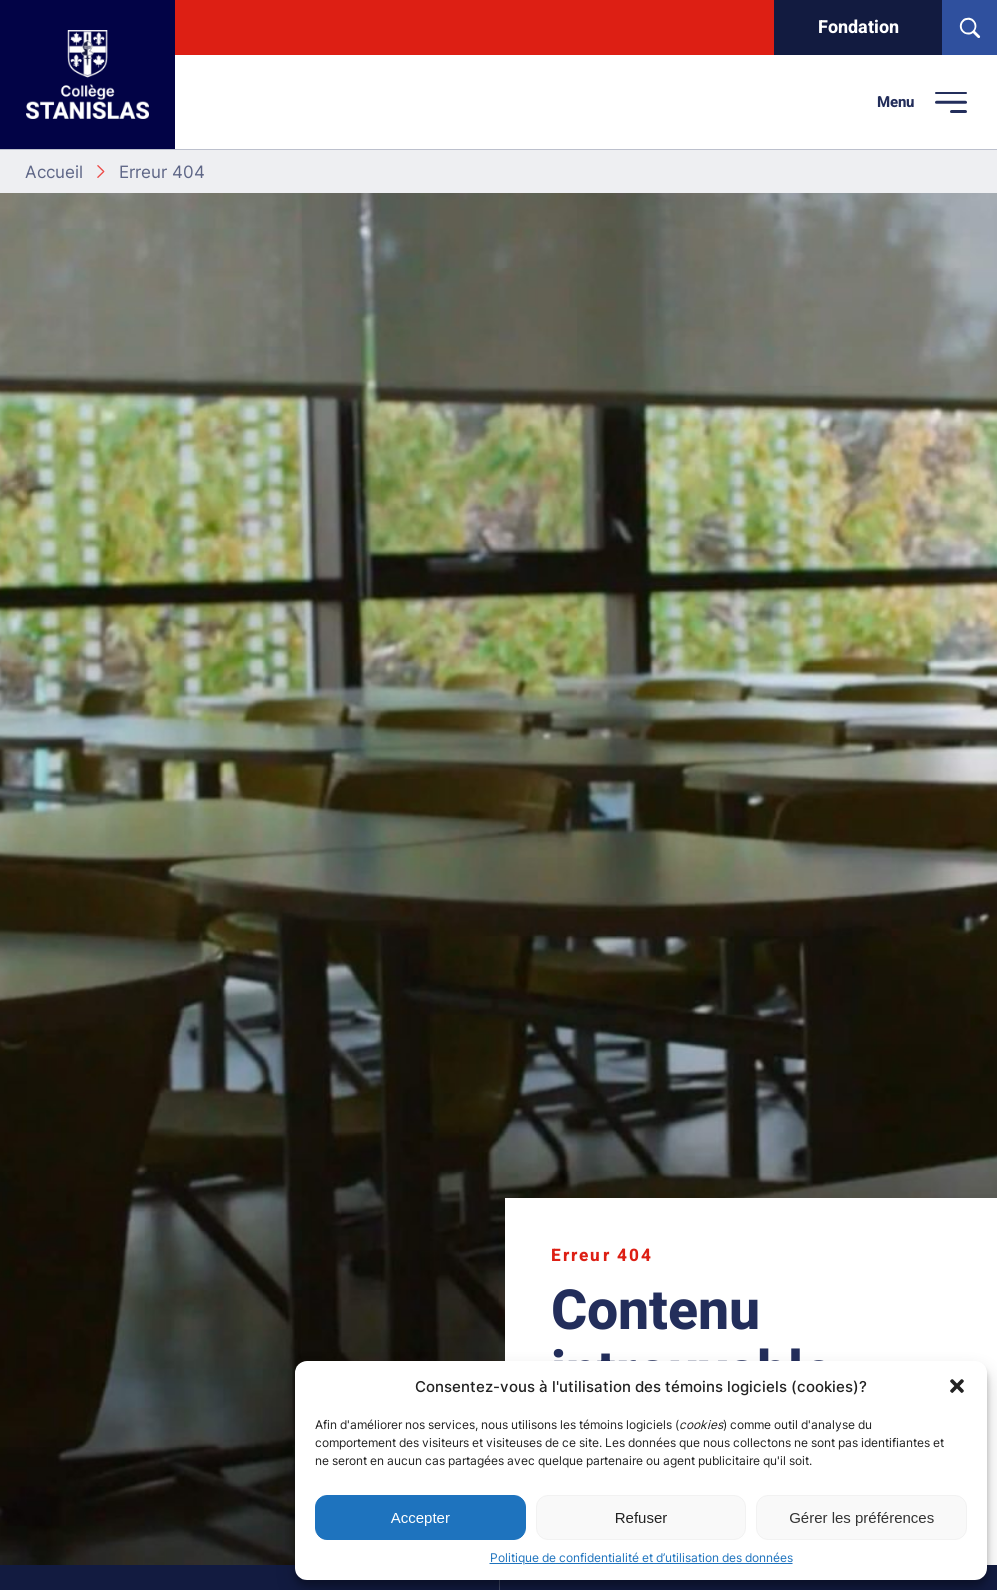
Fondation (858, 27)
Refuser (641, 1517)
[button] (957, 1386)
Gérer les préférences (861, 1517)
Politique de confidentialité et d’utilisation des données (641, 1557)
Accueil (54, 171)
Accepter (420, 1517)
